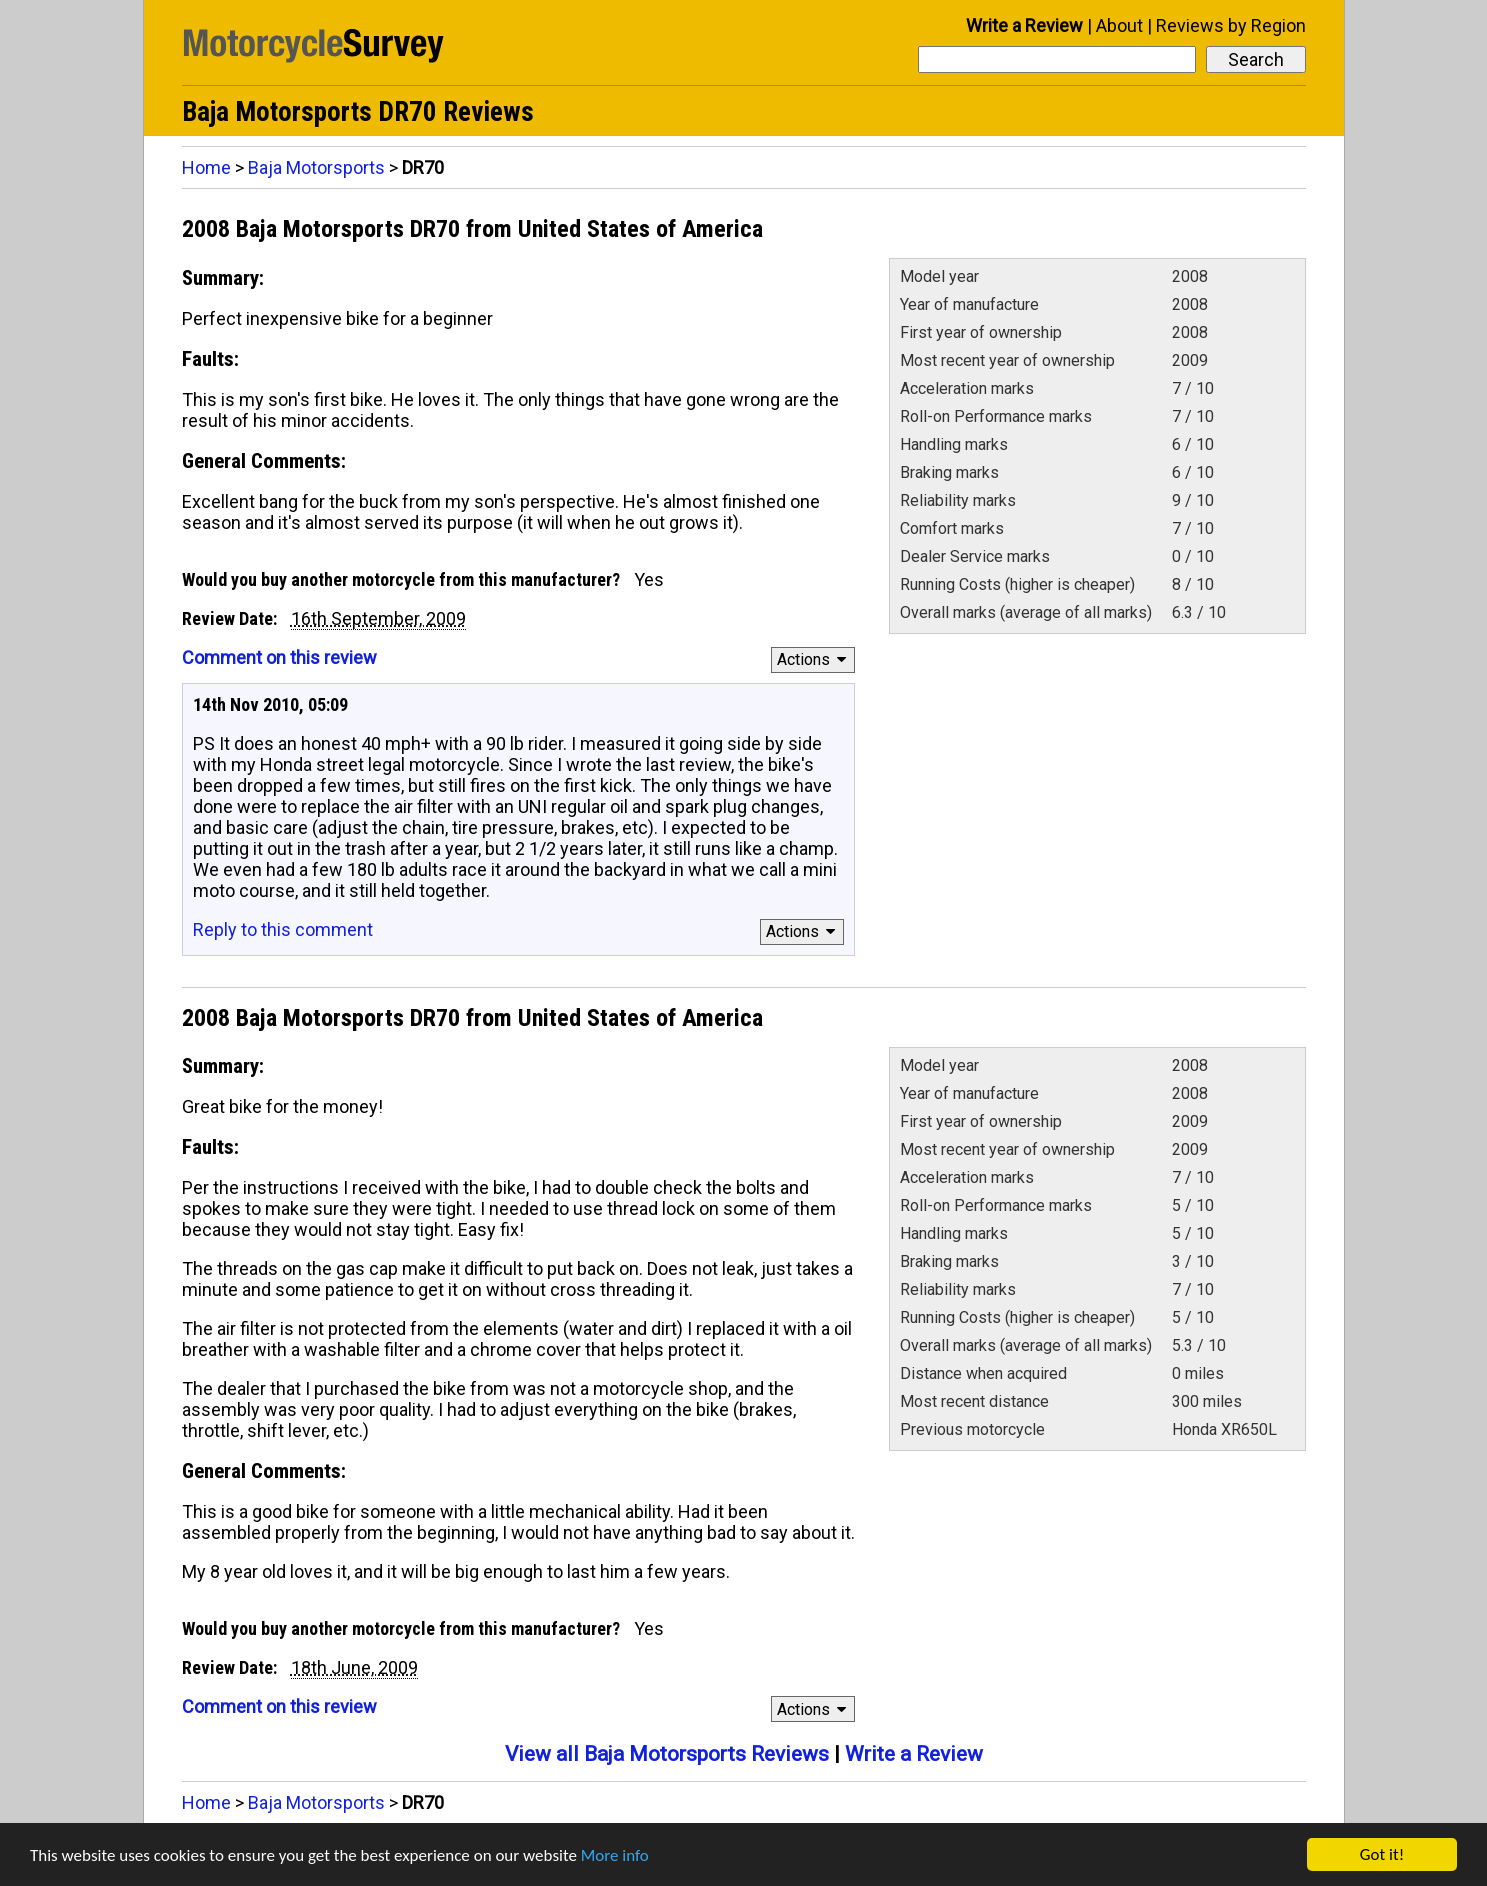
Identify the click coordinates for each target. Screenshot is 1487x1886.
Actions (814, 659)
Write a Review (1024, 25)
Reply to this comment (283, 929)
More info (615, 1855)
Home (206, 167)
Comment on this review (279, 657)
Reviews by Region (1231, 25)
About (1119, 25)
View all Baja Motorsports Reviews (667, 1754)
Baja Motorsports (316, 167)
